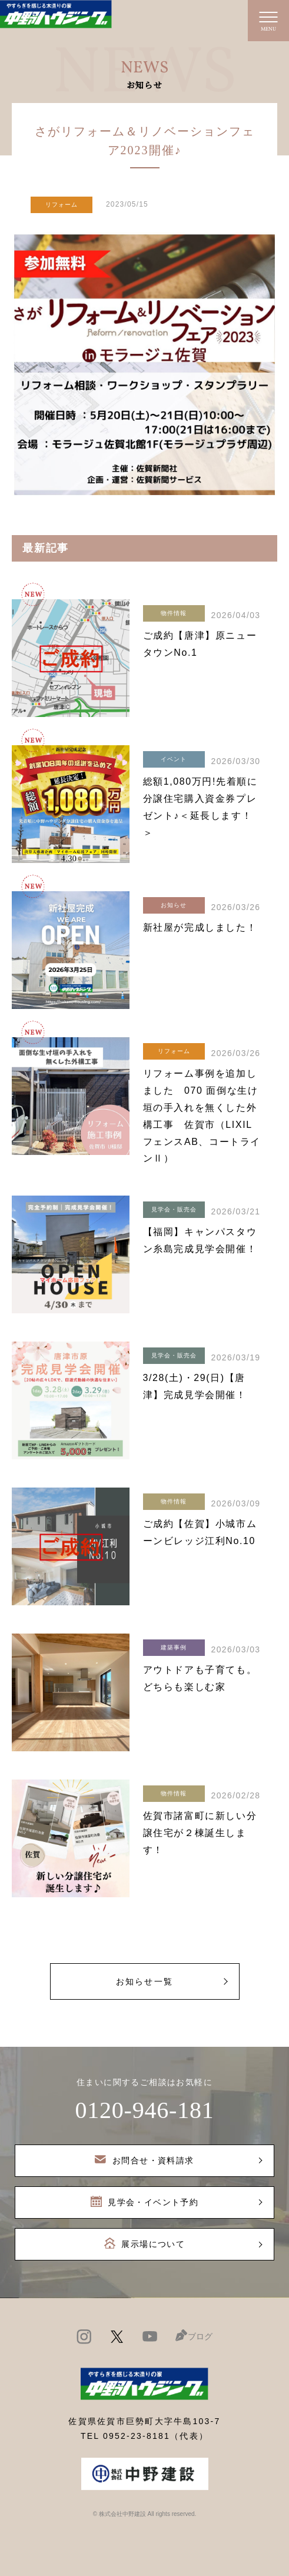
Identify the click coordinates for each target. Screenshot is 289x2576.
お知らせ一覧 (144, 1981)
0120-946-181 (144, 2110)
